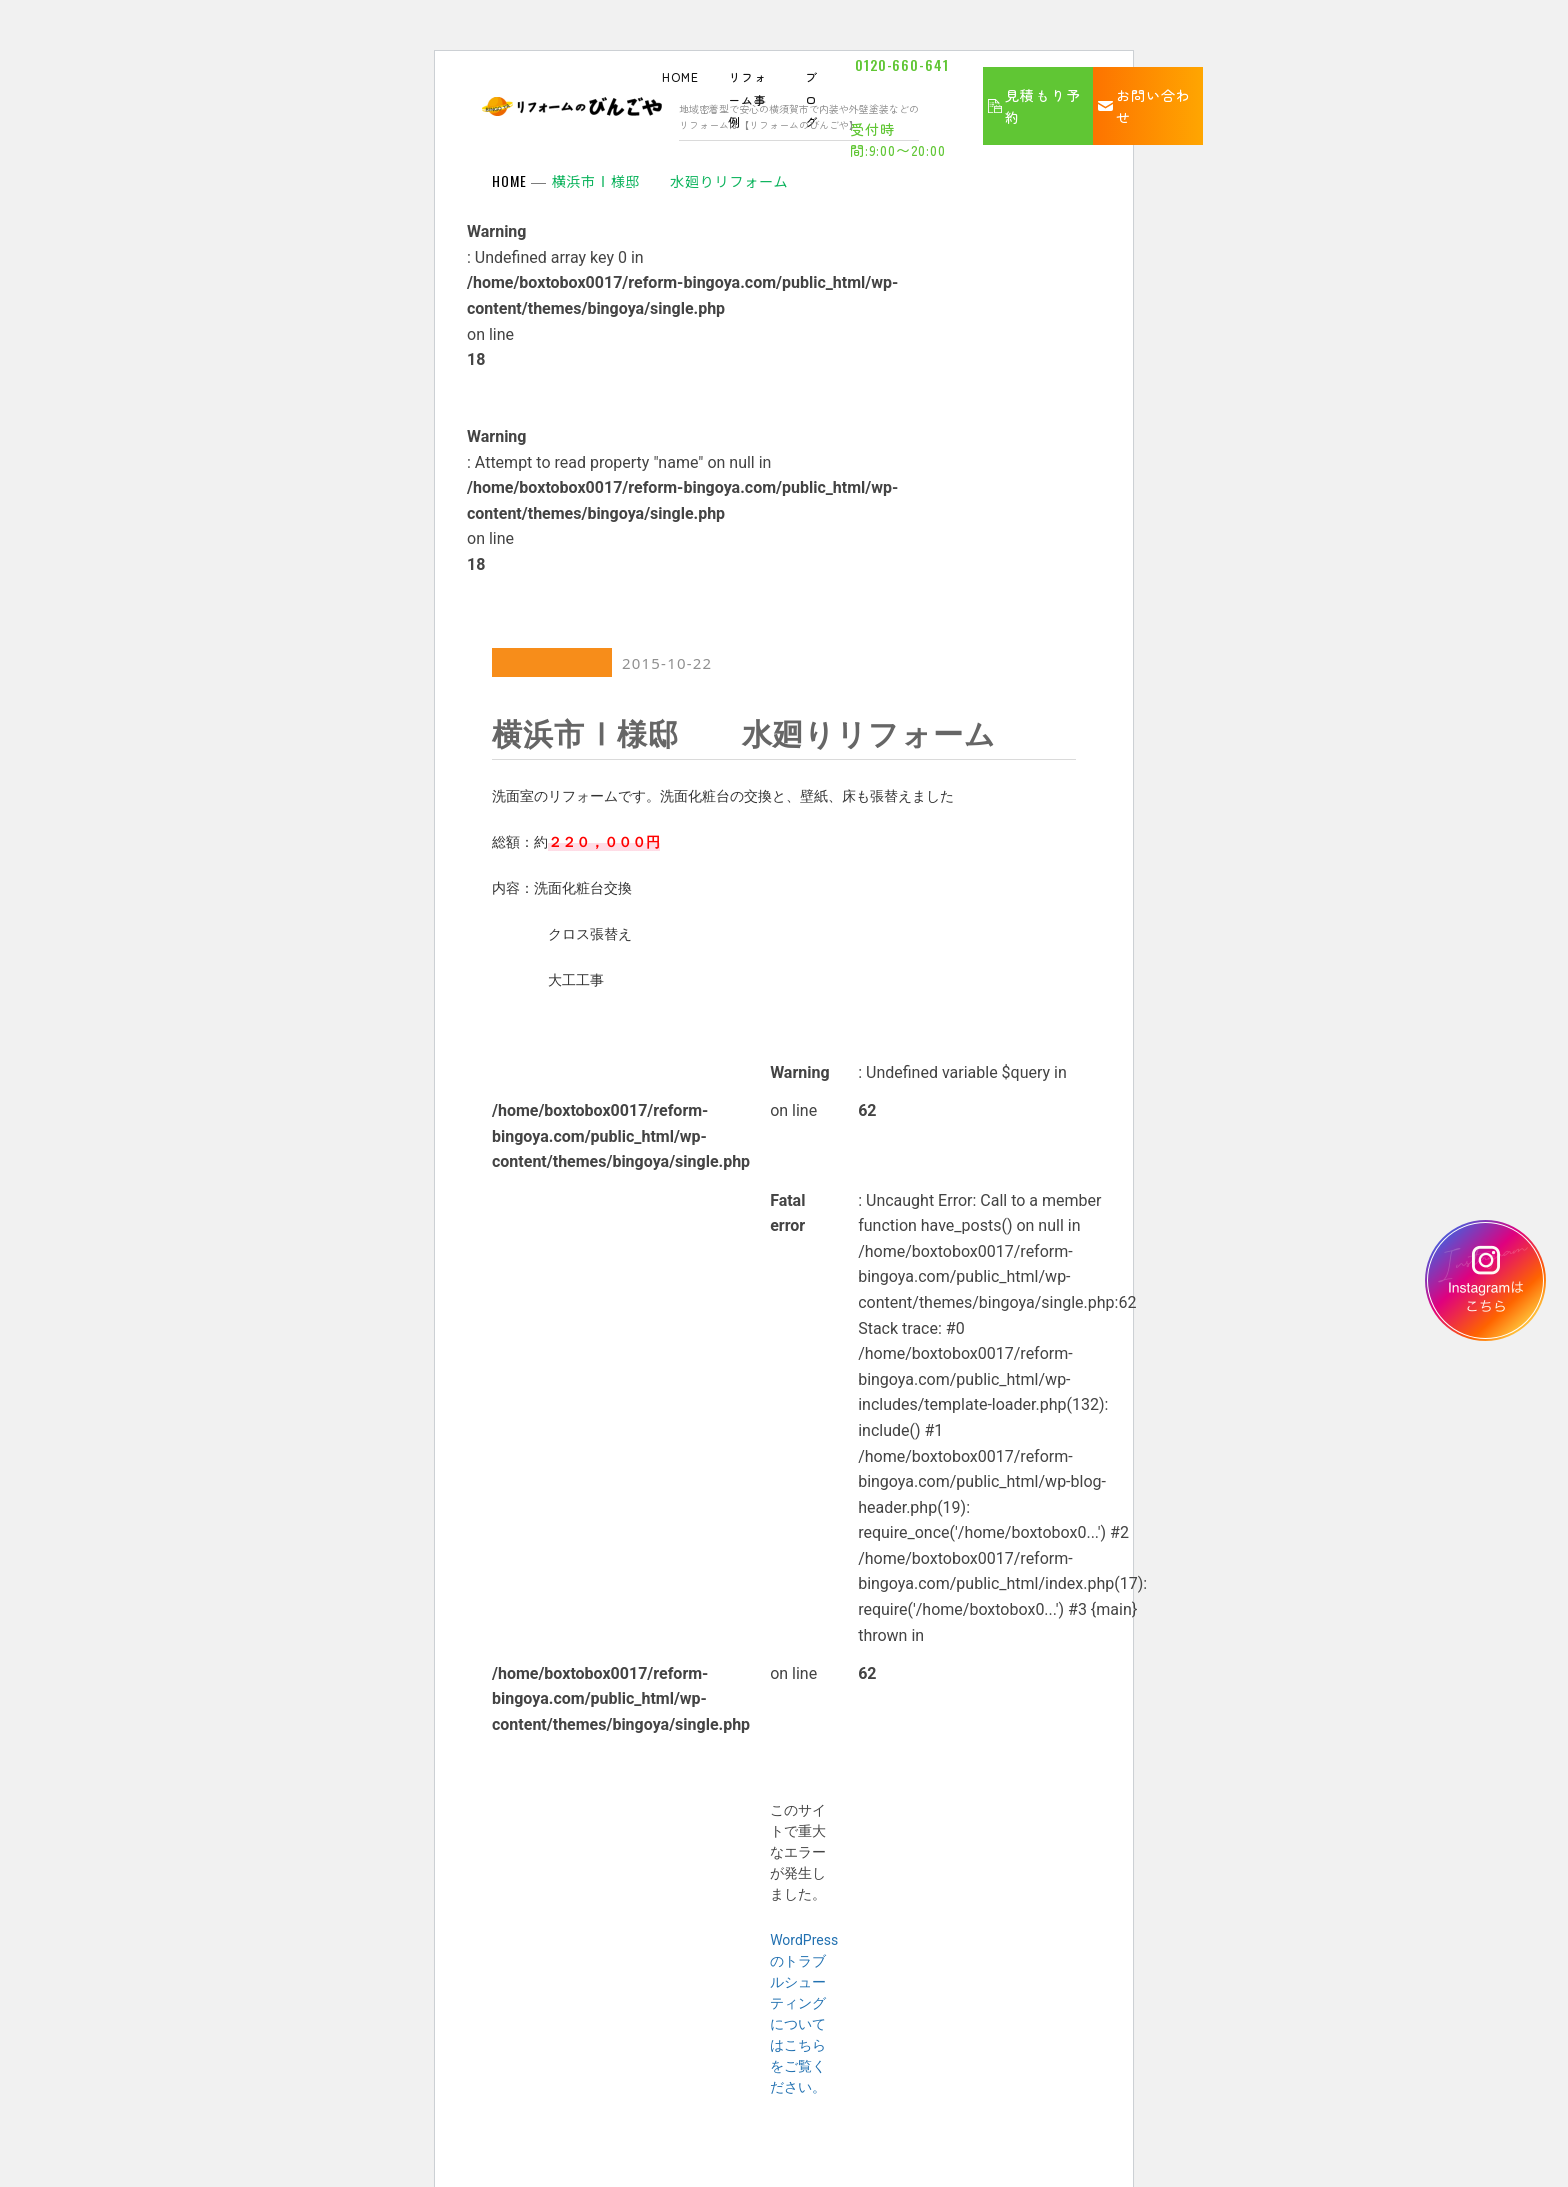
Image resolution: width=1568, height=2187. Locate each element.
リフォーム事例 (747, 99)
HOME (680, 76)
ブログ (811, 99)
